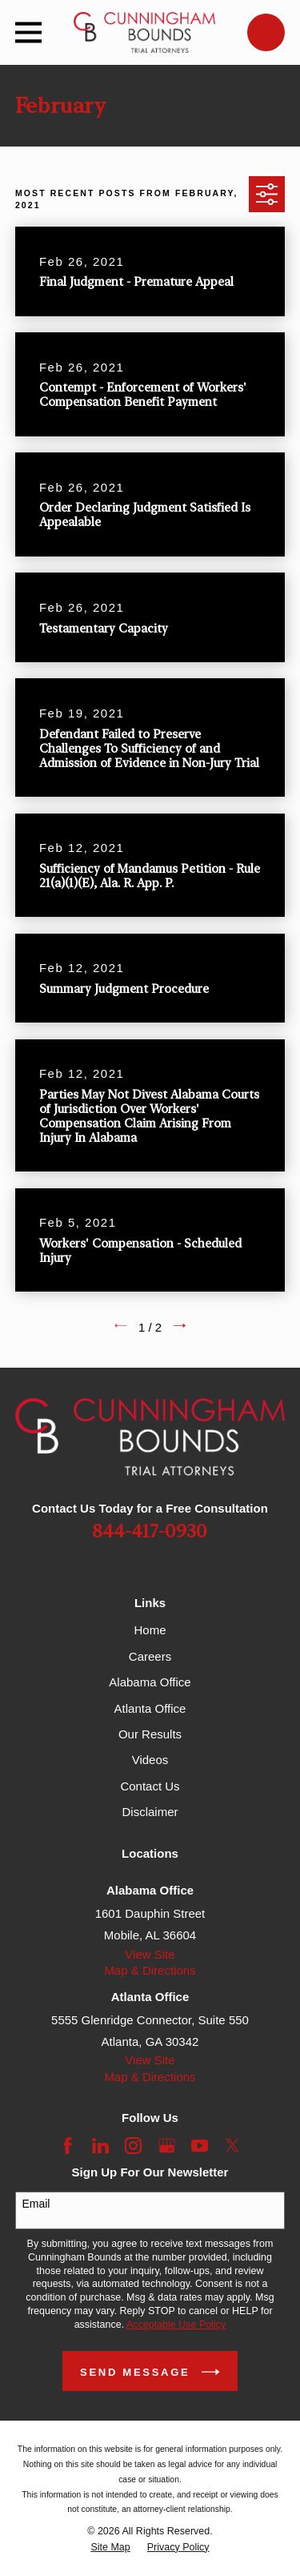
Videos (150, 1759)
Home (150, 1630)
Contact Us (149, 1786)
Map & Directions (149, 1970)
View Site (149, 1954)
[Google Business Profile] (166, 2145)
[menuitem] (110, 2547)
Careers (150, 1656)
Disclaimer (150, 1811)
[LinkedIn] (100, 2145)
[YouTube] (199, 2145)
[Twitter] (232, 2145)
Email (36, 2203)
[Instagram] (133, 2145)
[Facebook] (67, 2145)
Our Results (150, 1734)
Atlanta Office (150, 1708)
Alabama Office (149, 1682)
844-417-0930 (149, 1532)
